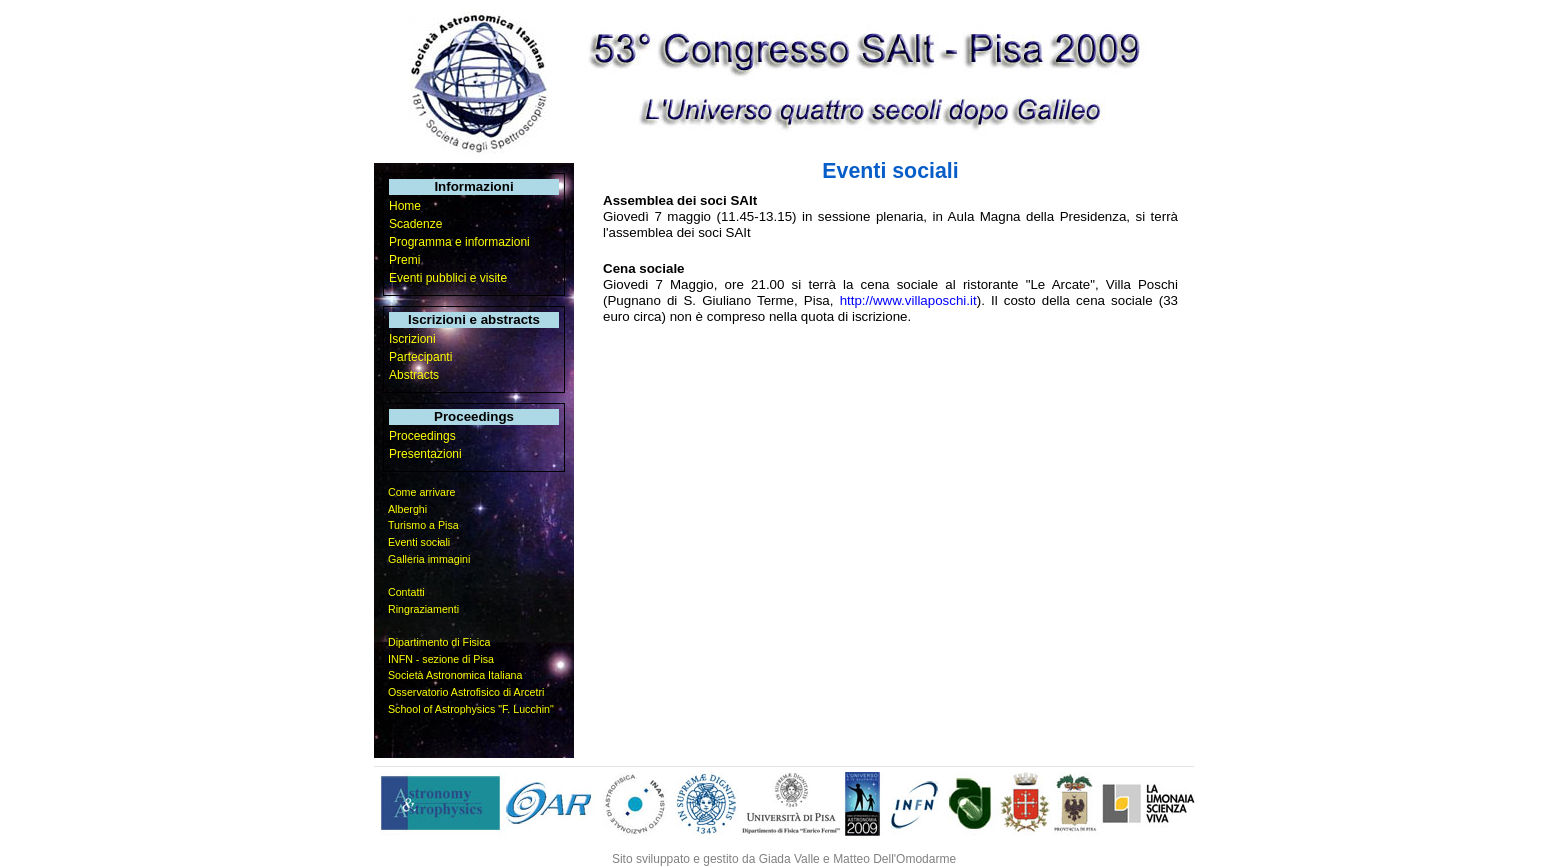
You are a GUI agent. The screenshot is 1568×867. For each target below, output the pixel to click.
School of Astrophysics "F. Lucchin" (471, 709)
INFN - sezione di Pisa (441, 659)
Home (405, 206)
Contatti (406, 592)
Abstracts (414, 375)
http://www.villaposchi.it (908, 300)
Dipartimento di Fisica (439, 642)
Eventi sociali (419, 542)
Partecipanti (420, 357)
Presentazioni (425, 454)
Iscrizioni (412, 339)
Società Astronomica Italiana (455, 675)
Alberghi (407, 509)
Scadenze (415, 224)
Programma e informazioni (459, 242)
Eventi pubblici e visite (448, 278)
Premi (404, 260)
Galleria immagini (429, 559)
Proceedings (422, 436)
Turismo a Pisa (423, 525)
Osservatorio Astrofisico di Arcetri (466, 692)
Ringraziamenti (423, 609)
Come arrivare (422, 492)
